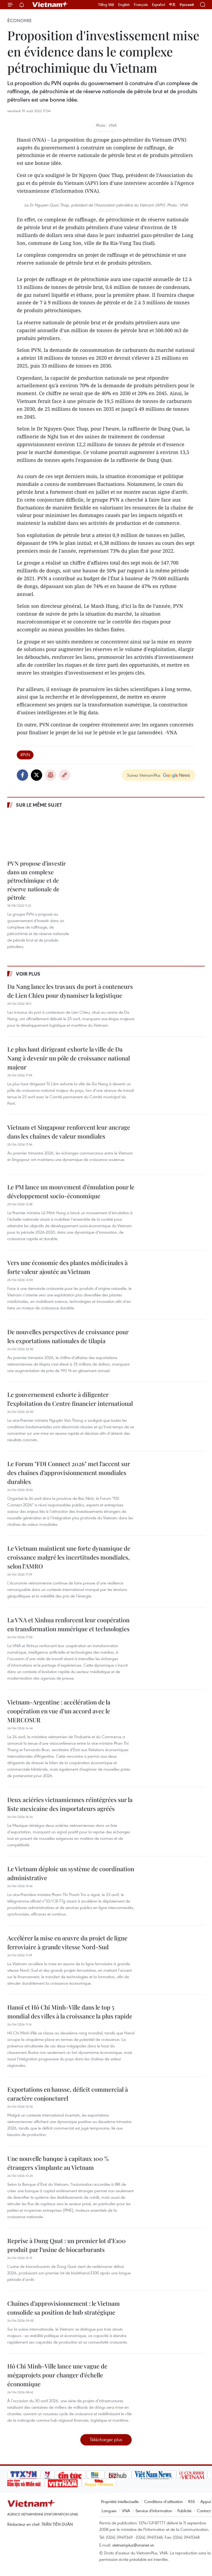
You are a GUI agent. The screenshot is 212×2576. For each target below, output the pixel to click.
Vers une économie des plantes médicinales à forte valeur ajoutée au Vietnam (67, 1267)
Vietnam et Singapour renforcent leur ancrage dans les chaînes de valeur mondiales (68, 1131)
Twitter (36, 775)
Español (158, 4)
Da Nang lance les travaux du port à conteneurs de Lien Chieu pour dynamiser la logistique (70, 990)
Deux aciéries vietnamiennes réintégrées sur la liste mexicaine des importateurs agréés (69, 1804)
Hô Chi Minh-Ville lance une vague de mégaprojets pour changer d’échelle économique (57, 2375)
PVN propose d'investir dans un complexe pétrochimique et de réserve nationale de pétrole (36, 880)
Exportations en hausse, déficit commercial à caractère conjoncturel (67, 2093)
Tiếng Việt (106, 4)
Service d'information (153, 2510)
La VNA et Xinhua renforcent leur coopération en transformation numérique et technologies (68, 1624)
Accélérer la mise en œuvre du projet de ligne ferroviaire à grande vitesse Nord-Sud (67, 1942)
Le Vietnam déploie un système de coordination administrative (70, 1873)
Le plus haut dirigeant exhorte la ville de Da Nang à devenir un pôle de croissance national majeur (68, 1058)
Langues (109, 2510)
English (124, 4)
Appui (205, 2501)
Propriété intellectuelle (120, 2501)
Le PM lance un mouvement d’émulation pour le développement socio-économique (70, 1191)
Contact (204, 2510)
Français (141, 4)
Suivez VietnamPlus (143, 775)
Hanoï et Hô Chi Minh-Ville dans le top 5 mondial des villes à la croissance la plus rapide (69, 2011)
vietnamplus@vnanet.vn (133, 2545)
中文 (172, 4)
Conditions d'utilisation (163, 2501)
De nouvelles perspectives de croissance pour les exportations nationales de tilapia (68, 1336)
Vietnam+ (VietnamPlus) (50, 5)
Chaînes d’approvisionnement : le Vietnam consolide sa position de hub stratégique (63, 2307)
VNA (126, 2510)
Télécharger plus (106, 2439)
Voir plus (28, 973)
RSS (191, 2501)
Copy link (64, 775)
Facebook (22, 775)
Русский (187, 5)
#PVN (25, 754)
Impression (50, 775)
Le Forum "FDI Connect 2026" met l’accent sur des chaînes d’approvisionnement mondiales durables (68, 1473)
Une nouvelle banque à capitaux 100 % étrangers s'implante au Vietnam (58, 2162)
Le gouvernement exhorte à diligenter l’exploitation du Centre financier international (70, 1398)
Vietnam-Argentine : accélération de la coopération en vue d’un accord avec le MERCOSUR (58, 1711)
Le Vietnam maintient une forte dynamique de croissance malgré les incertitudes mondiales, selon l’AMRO (68, 1557)
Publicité (184, 2510)
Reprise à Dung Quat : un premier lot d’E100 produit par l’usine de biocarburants (66, 2245)
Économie (19, 21)
